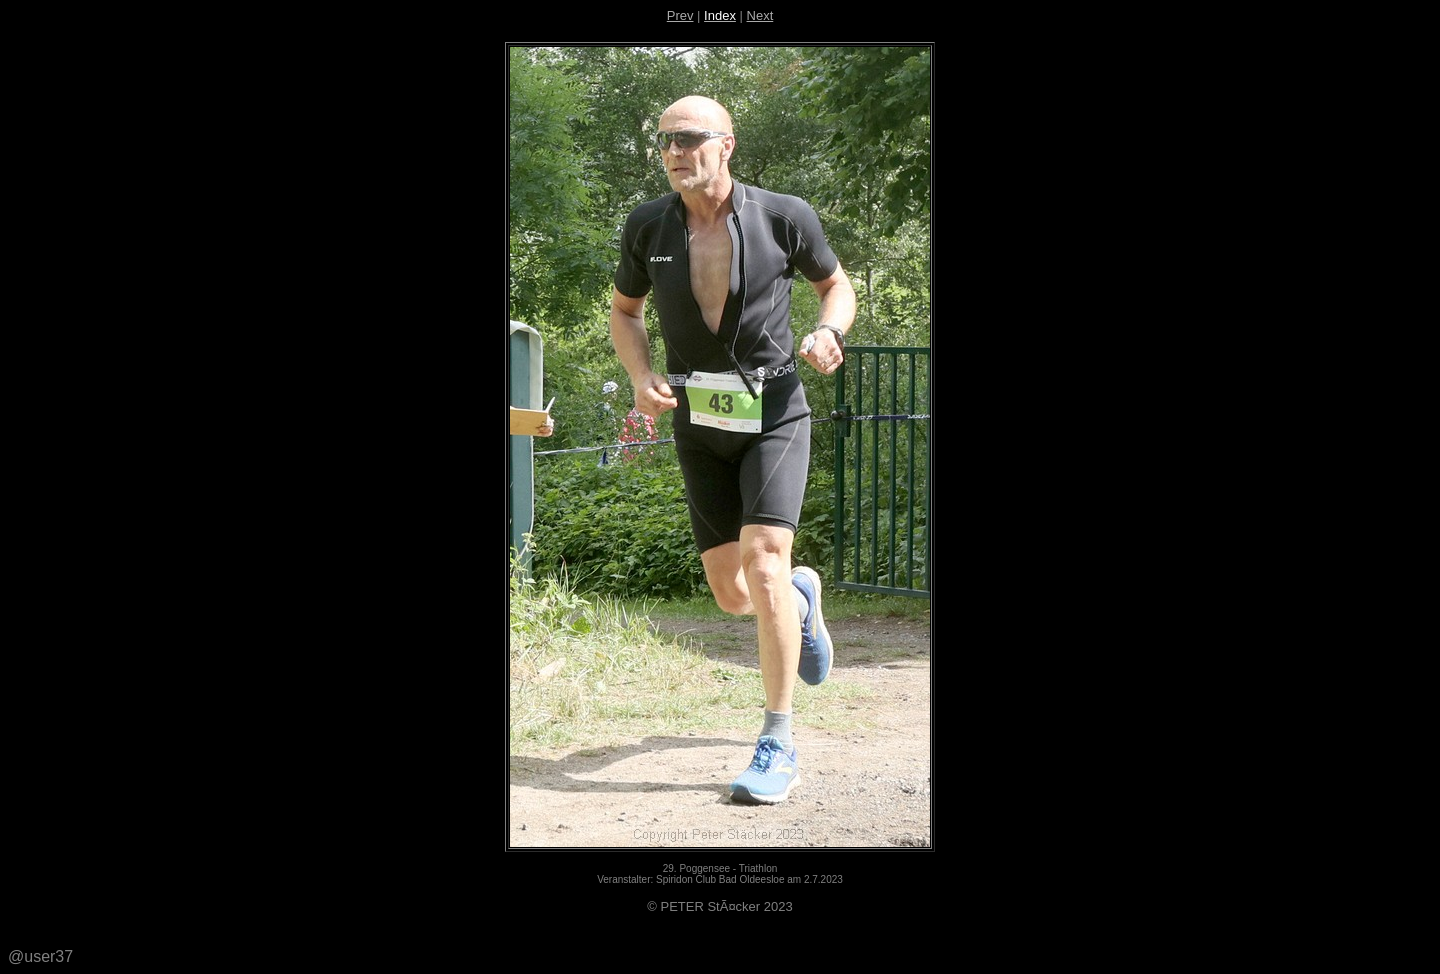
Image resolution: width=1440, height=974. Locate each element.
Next (760, 15)
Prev (680, 15)
